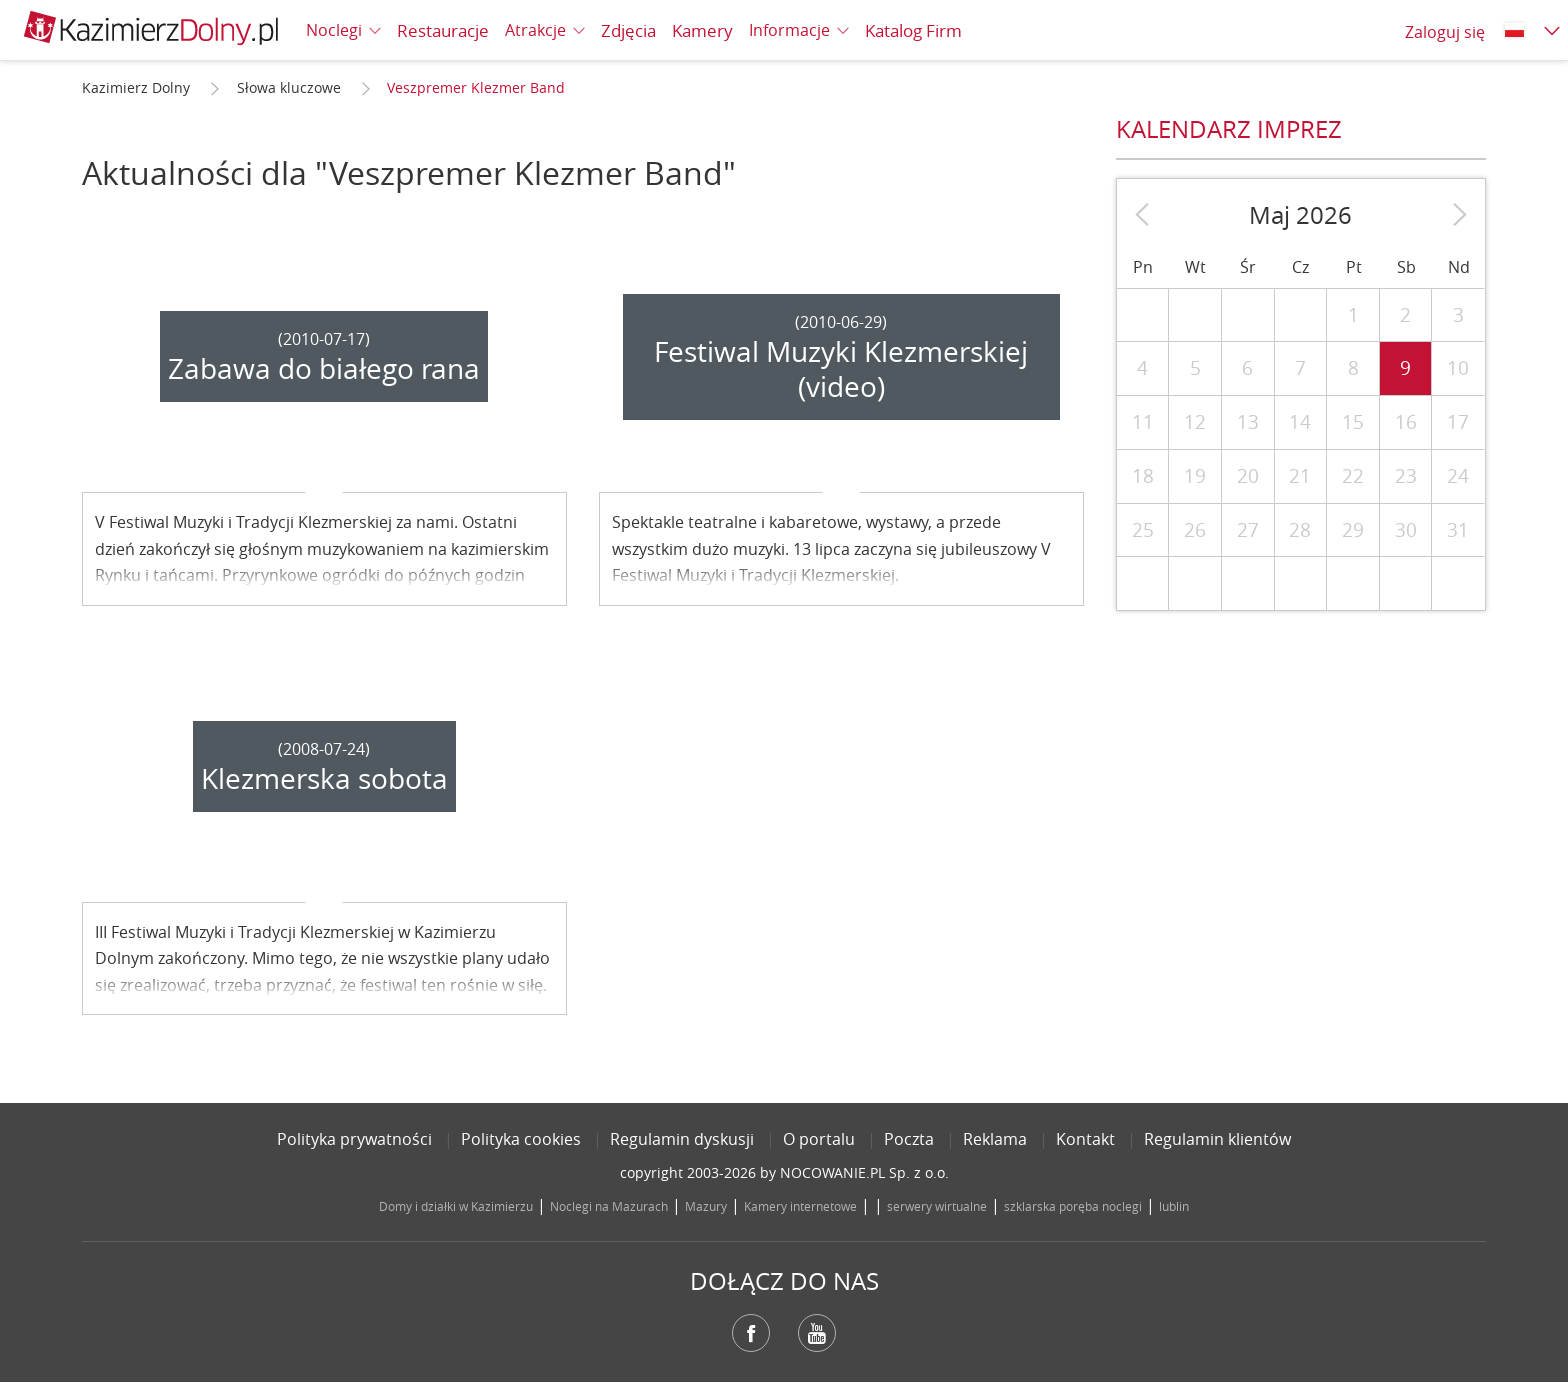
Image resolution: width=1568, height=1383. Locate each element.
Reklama (995, 1139)
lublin (1174, 1206)
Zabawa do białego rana (324, 368)
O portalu (819, 1139)
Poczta (909, 1139)
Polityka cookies (521, 1139)
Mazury (706, 1206)
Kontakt (1085, 1139)
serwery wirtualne (937, 1206)
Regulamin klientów (1217, 1139)
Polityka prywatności (354, 1139)
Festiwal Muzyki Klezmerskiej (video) (841, 369)
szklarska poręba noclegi (1073, 1206)
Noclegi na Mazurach (609, 1206)
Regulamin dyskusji (682, 1139)
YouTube (817, 1333)
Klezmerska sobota (324, 778)
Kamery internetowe (800, 1206)
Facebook (751, 1333)
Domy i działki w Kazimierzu (456, 1206)
